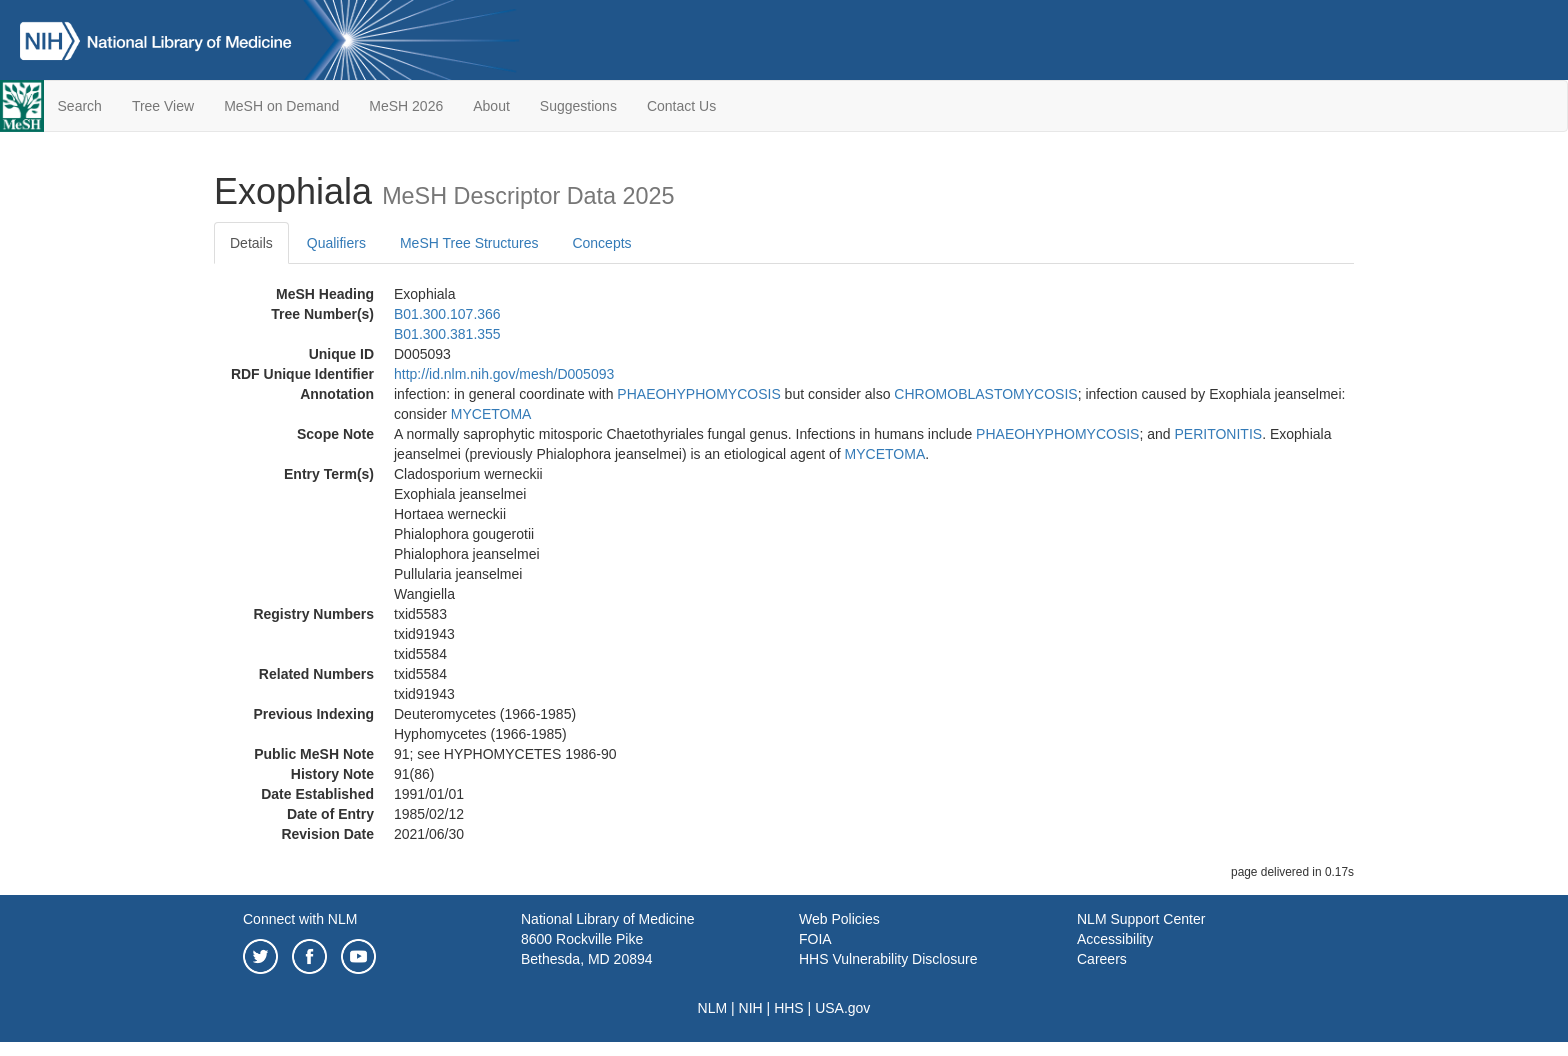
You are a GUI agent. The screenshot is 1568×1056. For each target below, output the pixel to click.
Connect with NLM (300, 919)
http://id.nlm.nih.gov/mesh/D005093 (504, 374)
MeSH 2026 (406, 106)
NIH (751, 1008)
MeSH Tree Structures (469, 243)
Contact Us (681, 106)
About (491, 106)
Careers (1102, 959)
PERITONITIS (1219, 434)
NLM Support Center (1141, 919)
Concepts (601, 243)
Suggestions (578, 106)
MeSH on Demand (281, 106)
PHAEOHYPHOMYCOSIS (698, 394)
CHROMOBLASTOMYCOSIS (985, 394)
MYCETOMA (491, 414)
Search (80, 106)
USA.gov (842, 1008)
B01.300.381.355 (447, 334)
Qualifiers (336, 243)
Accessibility (1115, 939)
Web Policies (839, 919)
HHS (789, 1008)
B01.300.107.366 (447, 314)
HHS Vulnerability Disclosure (888, 959)
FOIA (815, 939)
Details (251, 243)
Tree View (163, 106)
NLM (713, 1008)
